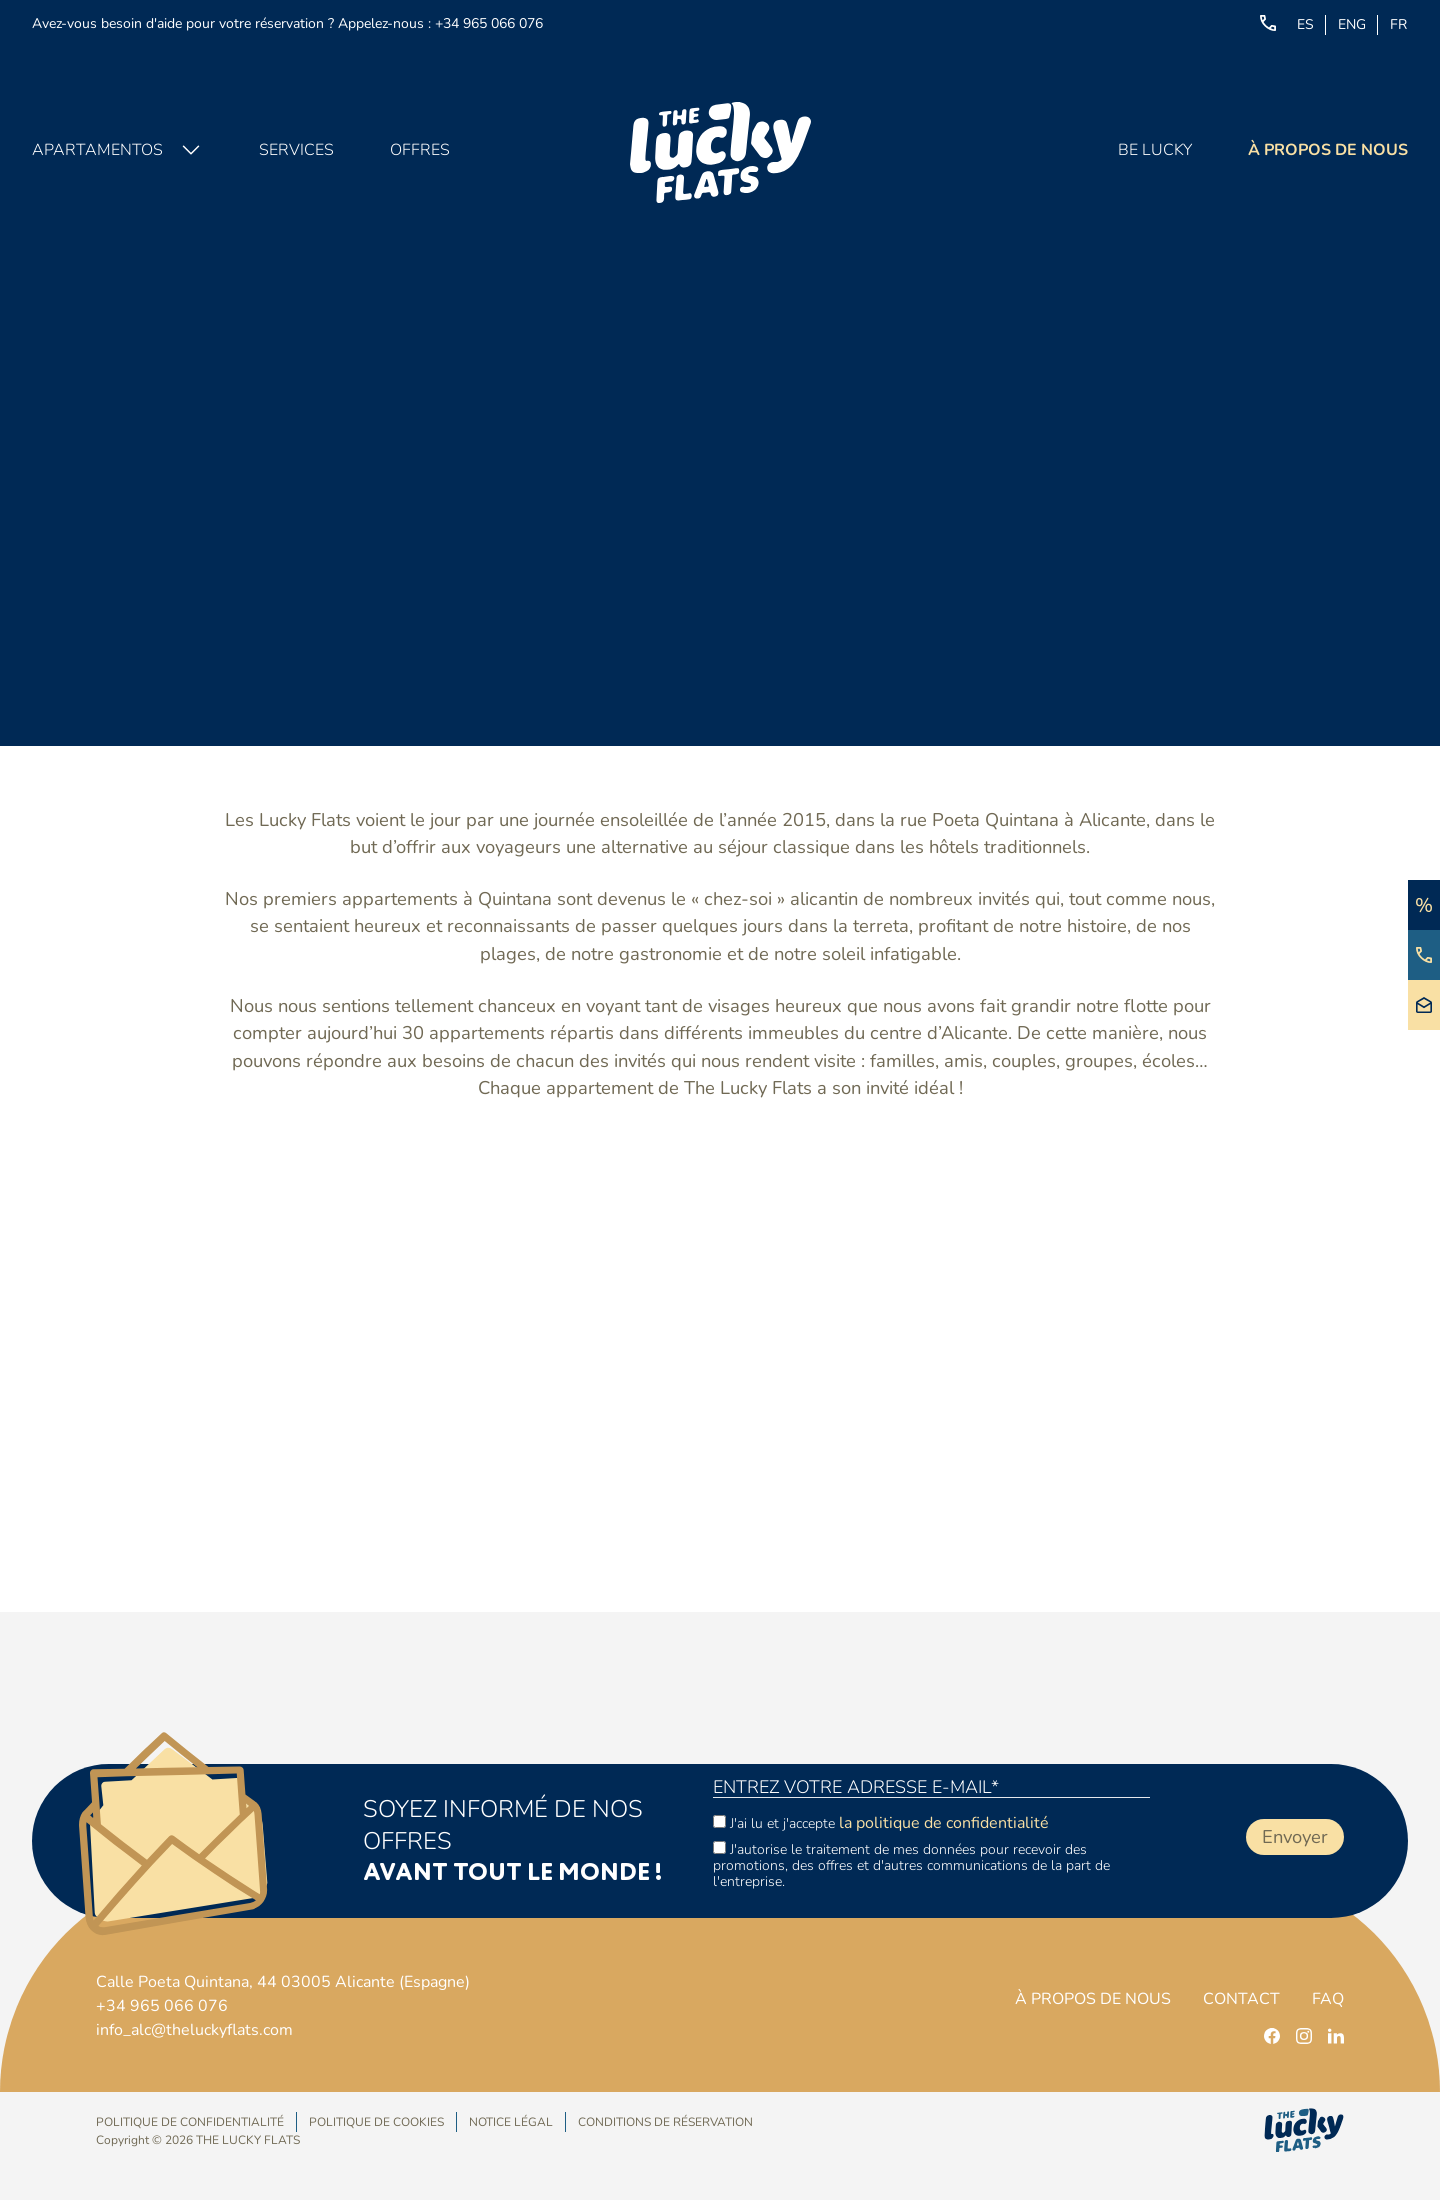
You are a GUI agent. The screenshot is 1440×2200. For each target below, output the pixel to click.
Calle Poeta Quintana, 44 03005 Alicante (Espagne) (283, 1982)
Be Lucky (1155, 150)
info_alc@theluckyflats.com (194, 2030)
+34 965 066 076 (489, 23)
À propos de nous (1328, 150)
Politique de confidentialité (190, 2122)
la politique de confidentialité (944, 1823)
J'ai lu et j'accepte (881, 1823)
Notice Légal (511, 2122)
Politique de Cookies (376, 2122)
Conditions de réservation (665, 2122)
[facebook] (1272, 2036)
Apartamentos (97, 150)
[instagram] (1304, 2036)
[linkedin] (1336, 2036)
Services (296, 150)
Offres (420, 150)
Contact (1241, 1999)
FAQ (1328, 1999)
